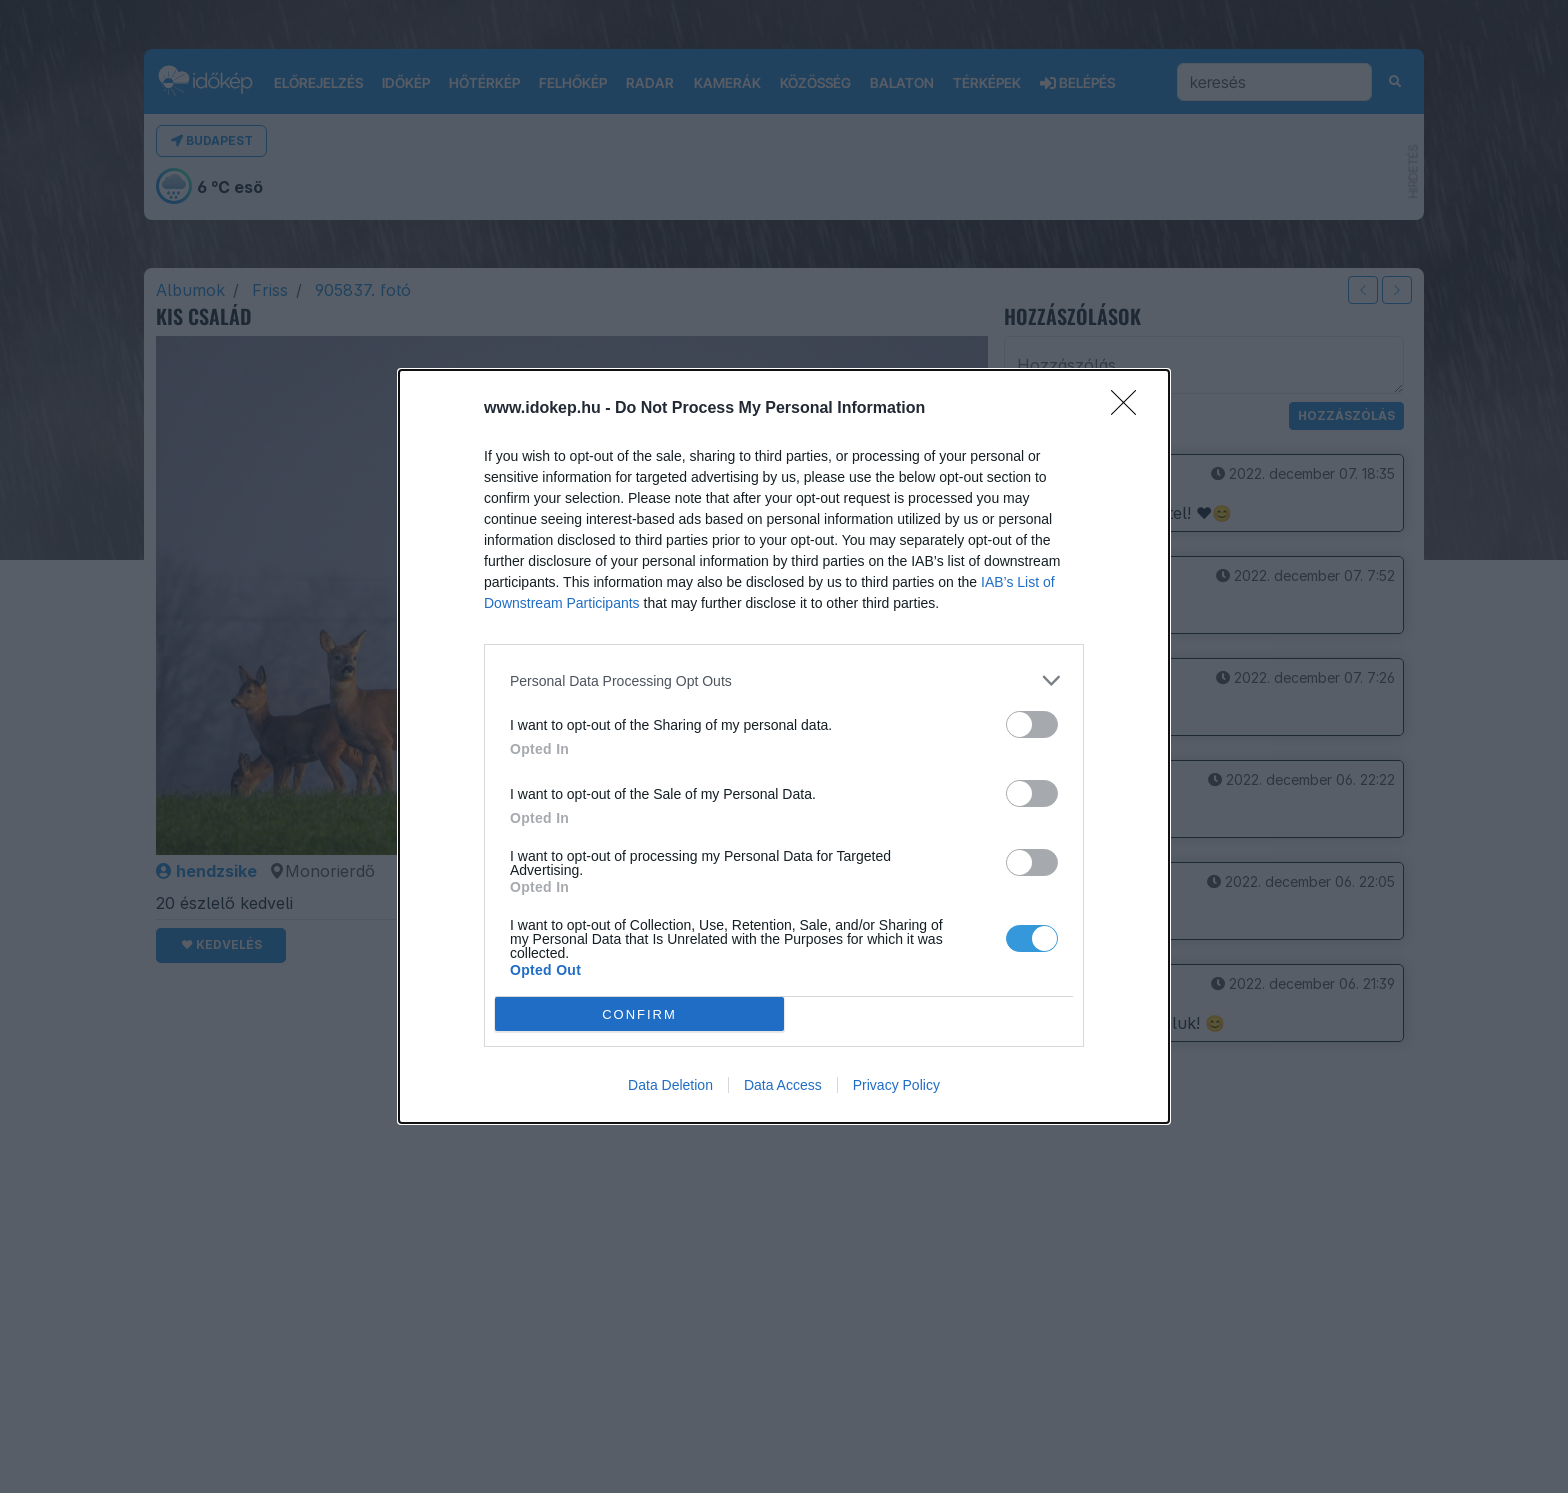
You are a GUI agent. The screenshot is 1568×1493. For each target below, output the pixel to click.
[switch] (1032, 724)
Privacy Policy (896, 1085)
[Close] (1130, 409)
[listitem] (784, 680)
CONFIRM (639, 1013)
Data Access (783, 1085)
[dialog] (784, 746)
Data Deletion (670, 1085)
